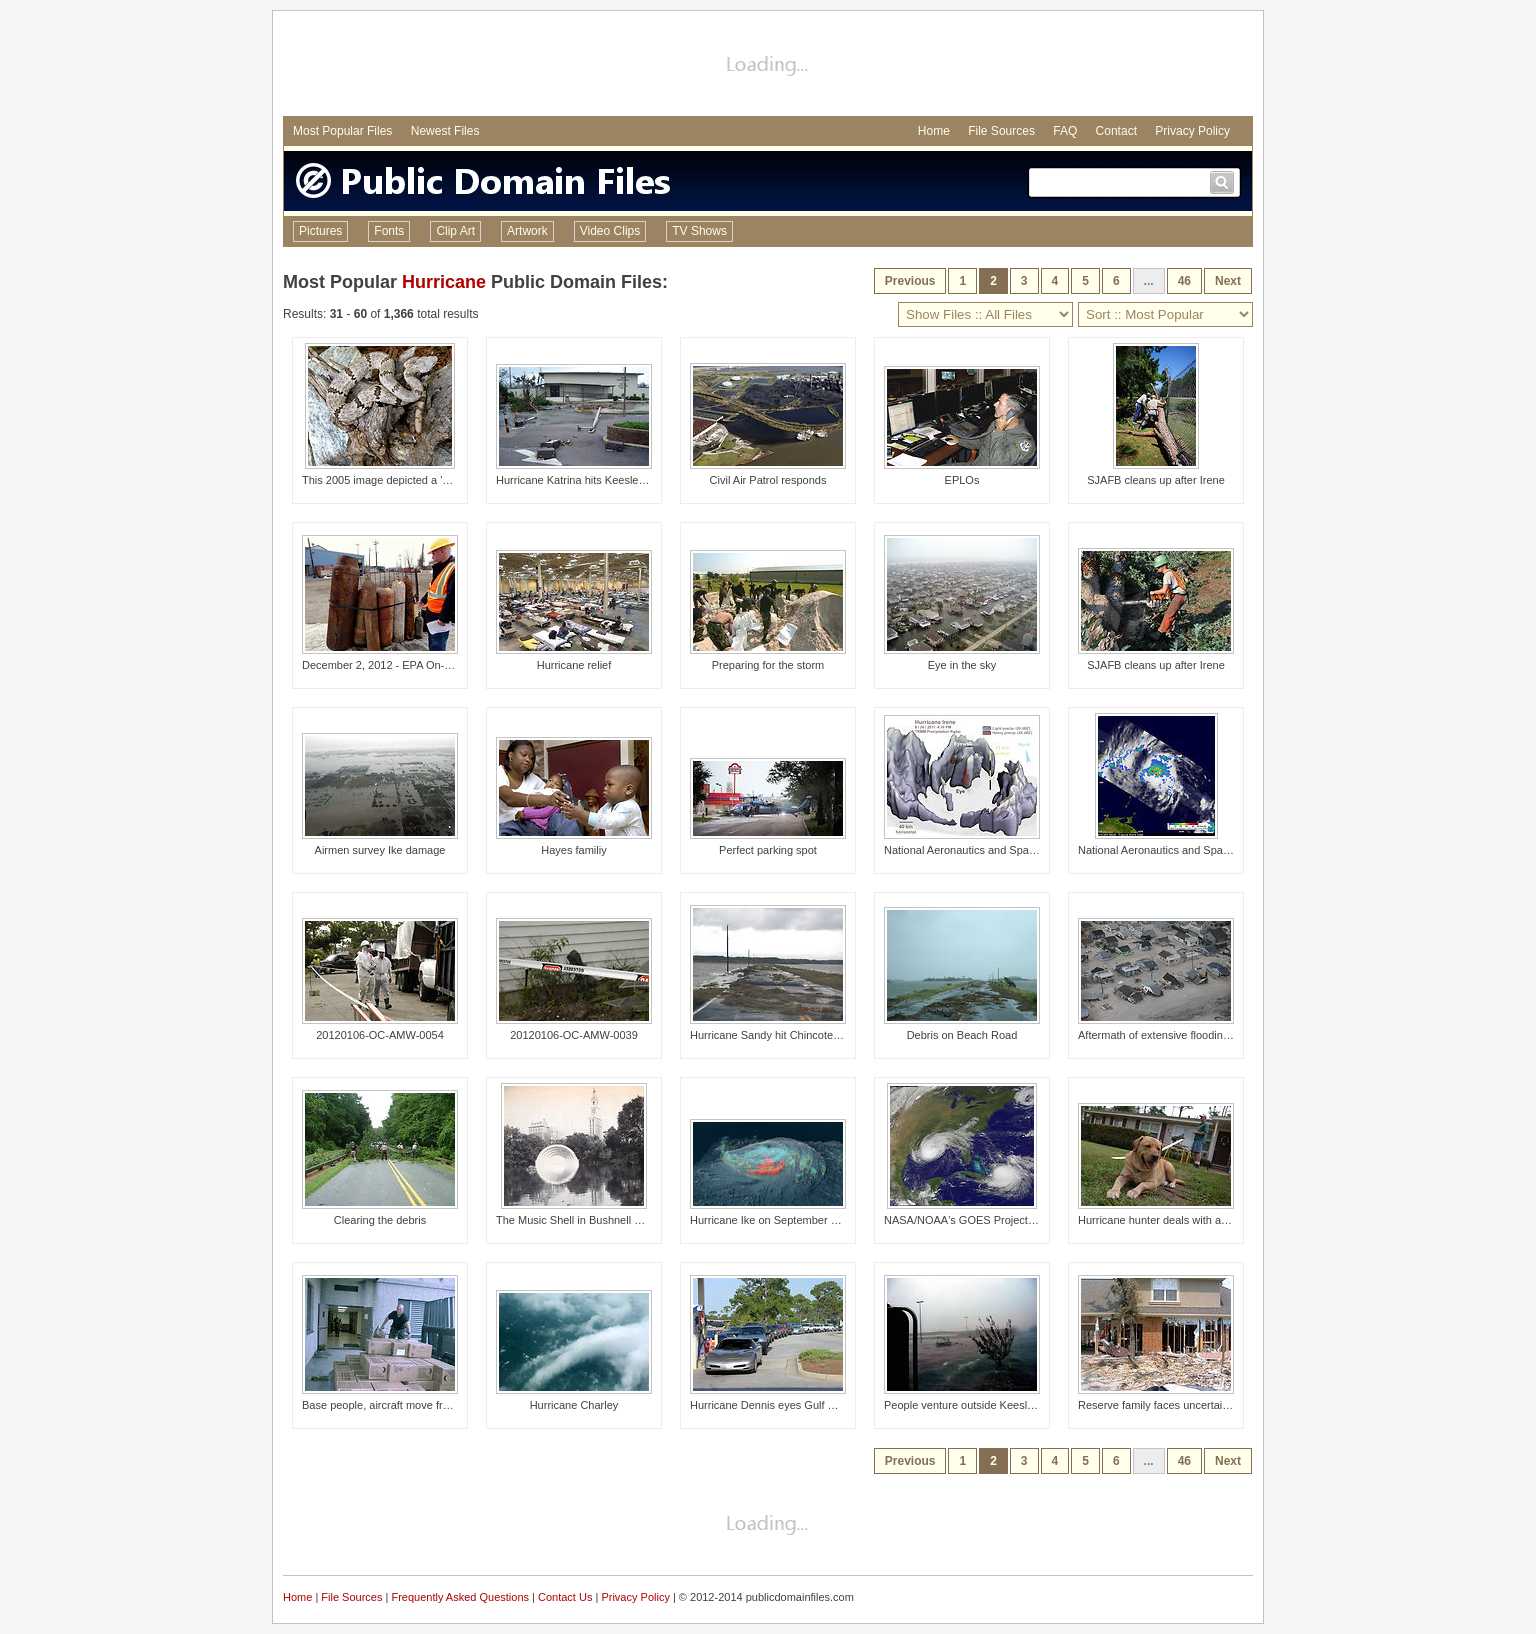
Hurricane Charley (574, 1405)
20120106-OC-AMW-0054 (380, 1035)
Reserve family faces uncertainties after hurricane (1199, 1405)
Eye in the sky (962, 665)
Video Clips (610, 231)
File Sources (1001, 131)
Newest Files (445, 131)
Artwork (527, 231)
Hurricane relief (574, 665)
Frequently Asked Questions (460, 1597)
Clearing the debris (380, 1220)
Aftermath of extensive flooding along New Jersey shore (1214, 1035)
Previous (910, 281)
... (1149, 281)
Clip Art (455, 231)
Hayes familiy (573, 850)
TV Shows (699, 231)
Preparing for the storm (768, 665)
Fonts (389, 231)
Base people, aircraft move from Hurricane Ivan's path (433, 1405)
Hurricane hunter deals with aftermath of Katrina (1195, 1220)
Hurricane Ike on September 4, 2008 (778, 1220)
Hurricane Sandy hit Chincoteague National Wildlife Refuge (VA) (846, 1035)
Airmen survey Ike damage (380, 850)
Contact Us (565, 1597)
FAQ (1065, 131)
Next (1228, 281)
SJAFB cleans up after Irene (1156, 480)
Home (934, 131)
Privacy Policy (1192, 131)
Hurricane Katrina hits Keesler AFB (581, 480)
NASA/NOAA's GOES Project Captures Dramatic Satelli (1020, 1220)
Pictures (320, 231)
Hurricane (444, 282)
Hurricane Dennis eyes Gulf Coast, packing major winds (826, 1405)
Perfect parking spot (768, 850)
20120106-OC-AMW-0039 (574, 1035)
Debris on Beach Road (962, 1035)
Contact (1116, 131)
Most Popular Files (342, 131)
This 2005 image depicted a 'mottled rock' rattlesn (422, 480)
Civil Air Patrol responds (768, 480)
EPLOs (962, 480)
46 (1184, 281)
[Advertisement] (768, 66)
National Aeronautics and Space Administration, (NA (1011, 850)
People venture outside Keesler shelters (981, 1405)
